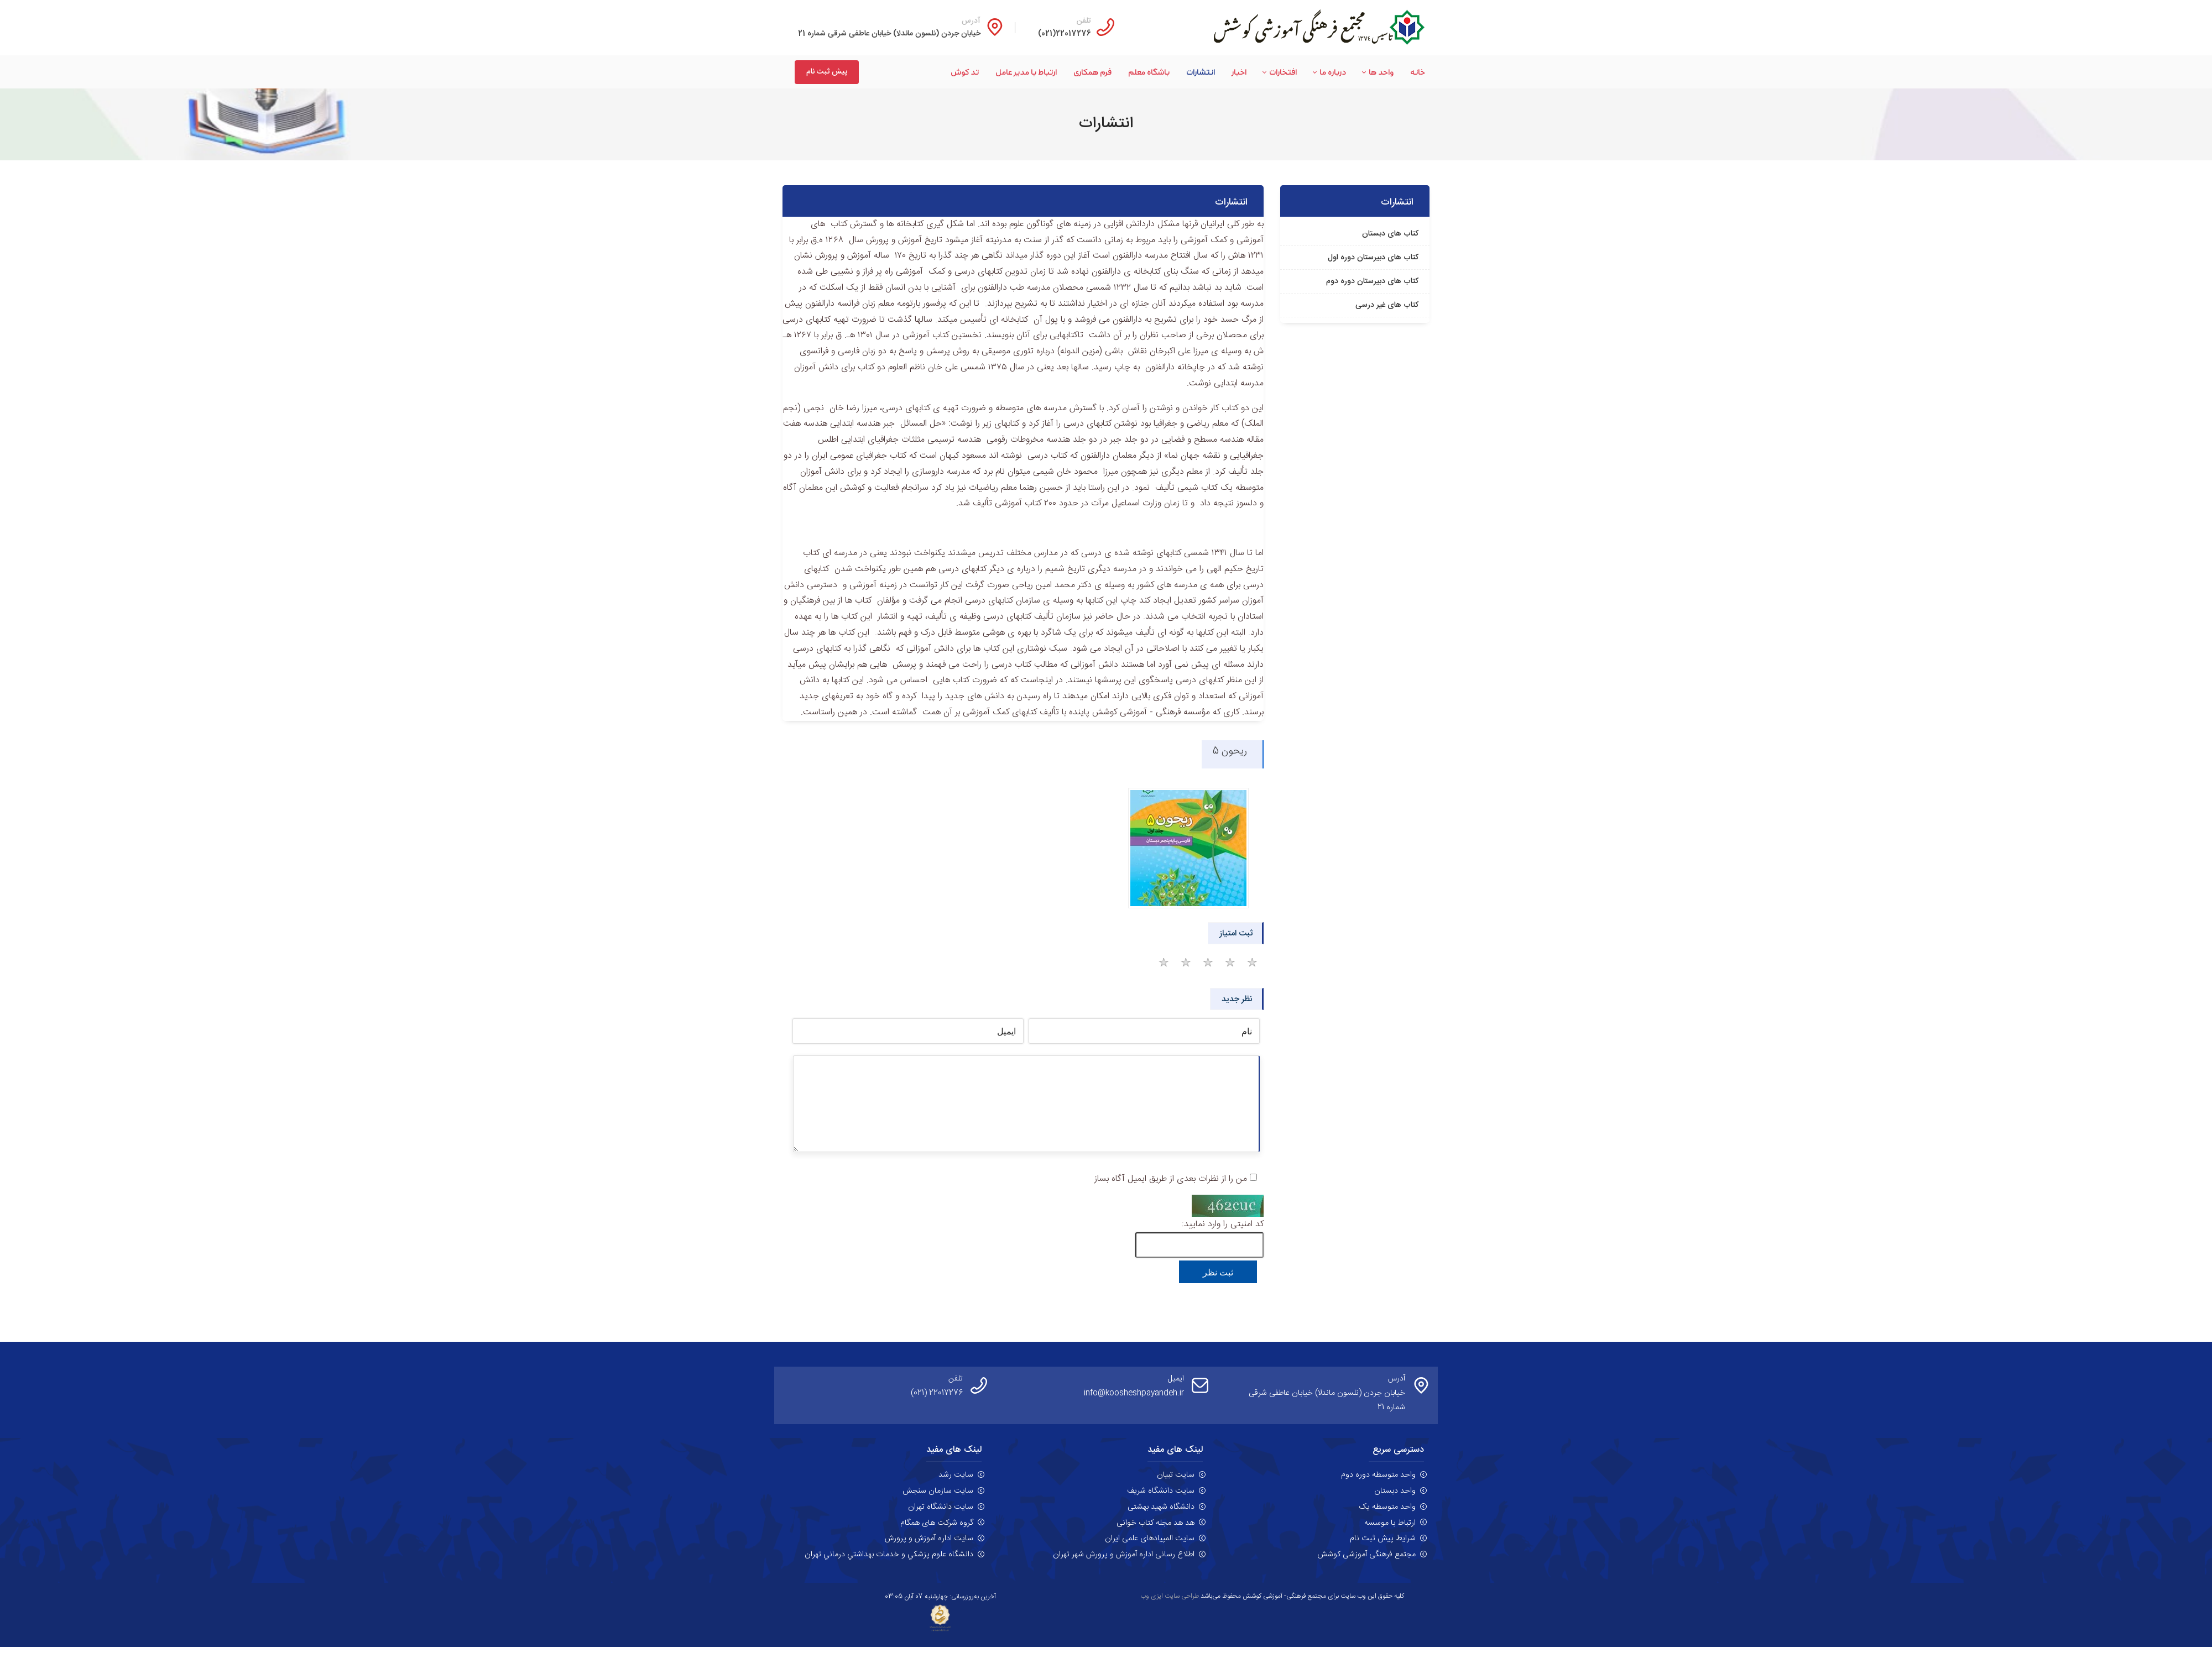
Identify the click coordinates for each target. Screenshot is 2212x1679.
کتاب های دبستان (1390, 233)
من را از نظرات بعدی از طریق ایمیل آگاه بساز (1170, 1178)
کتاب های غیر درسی (1386, 305)
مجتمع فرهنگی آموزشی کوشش (1366, 1554)
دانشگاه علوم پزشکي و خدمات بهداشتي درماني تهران (889, 1554)
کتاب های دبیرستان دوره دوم (1372, 281)
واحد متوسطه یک (1387, 1507)
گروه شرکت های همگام (936, 1523)
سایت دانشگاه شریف (1160, 1491)
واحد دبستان (1395, 1491)
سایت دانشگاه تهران (940, 1507)
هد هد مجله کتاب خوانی (1155, 1523)
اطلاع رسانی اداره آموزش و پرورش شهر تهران (1123, 1554)
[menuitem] (1409, 71)
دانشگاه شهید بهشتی (1161, 1507)
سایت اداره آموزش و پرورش (929, 1538)
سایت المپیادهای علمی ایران (1149, 1538)
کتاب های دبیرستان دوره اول (1373, 257)
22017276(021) (1064, 33)
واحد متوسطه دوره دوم (1378, 1475)
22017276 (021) (937, 1393)
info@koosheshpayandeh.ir (1134, 1393)
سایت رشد (955, 1475)
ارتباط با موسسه (1390, 1523)
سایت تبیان (1175, 1475)
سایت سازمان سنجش (937, 1491)
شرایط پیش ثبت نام (1383, 1538)
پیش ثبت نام (826, 72)
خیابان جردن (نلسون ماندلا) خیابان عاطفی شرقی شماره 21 (889, 33)
